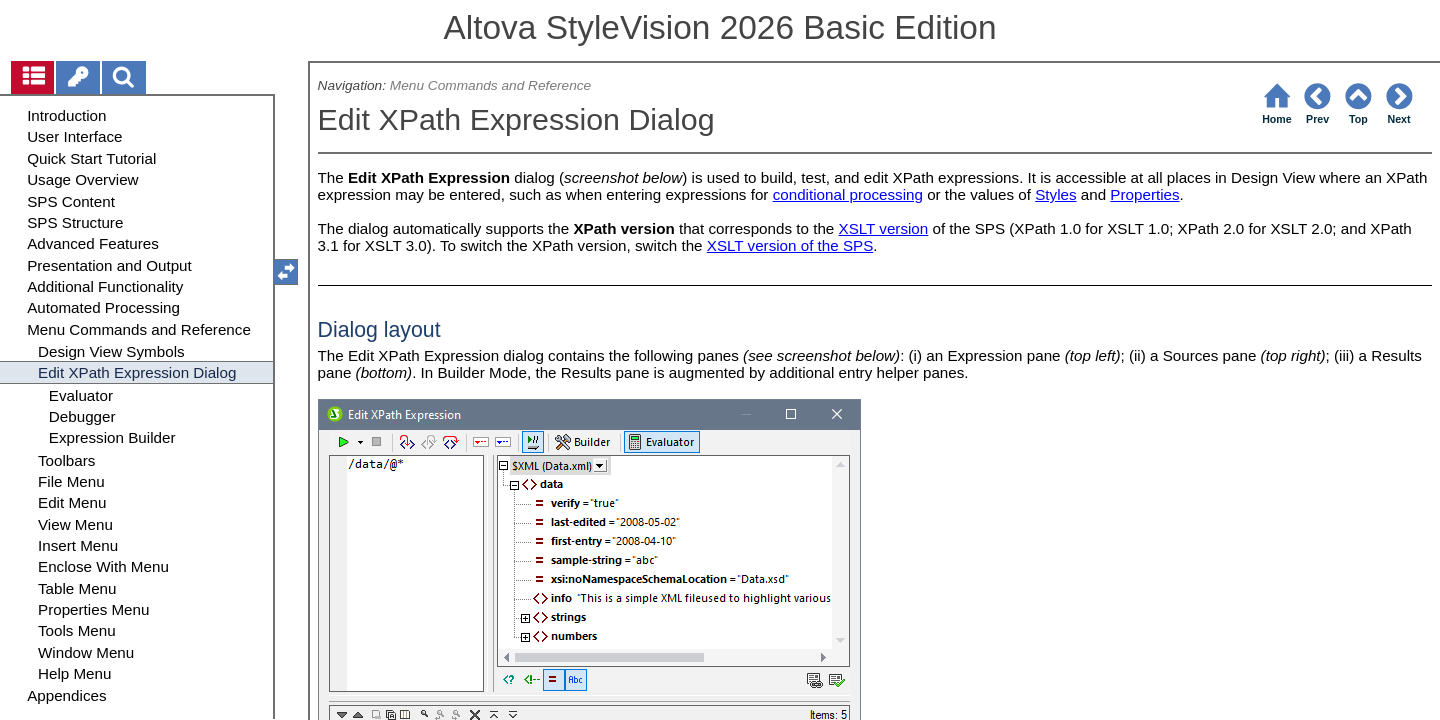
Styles (1055, 194)
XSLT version (884, 228)
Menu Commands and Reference (490, 85)
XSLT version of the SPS (790, 245)
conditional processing (848, 194)
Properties (1144, 194)
